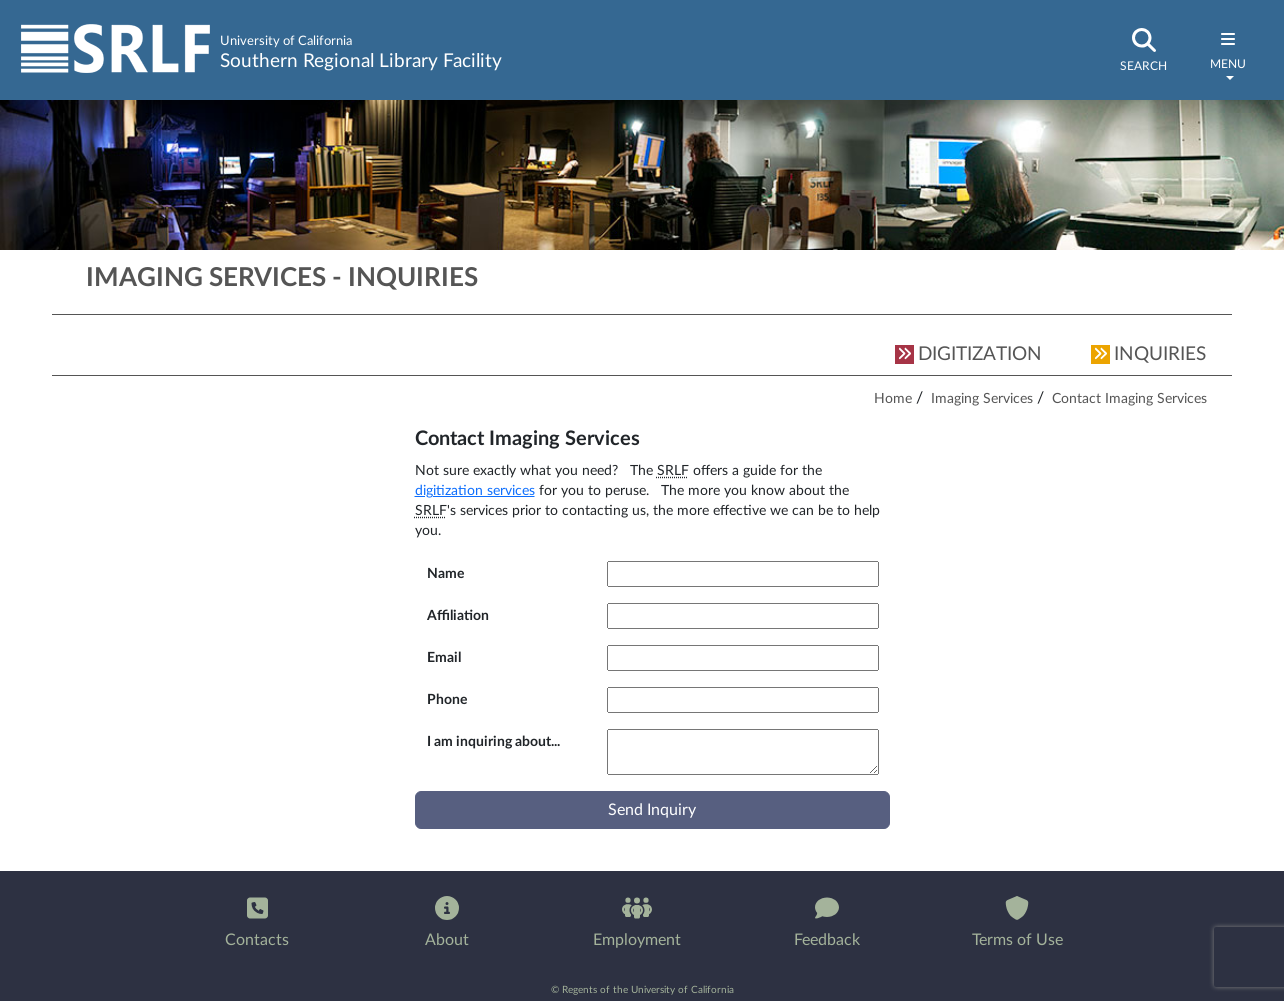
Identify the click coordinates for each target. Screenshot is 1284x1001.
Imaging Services (982, 398)
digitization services (475, 491)
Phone (447, 700)
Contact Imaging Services (1129, 398)
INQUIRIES (1148, 354)
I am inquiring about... (493, 742)
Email (444, 658)
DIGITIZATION (968, 354)
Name (445, 574)
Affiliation (458, 616)
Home (893, 398)
